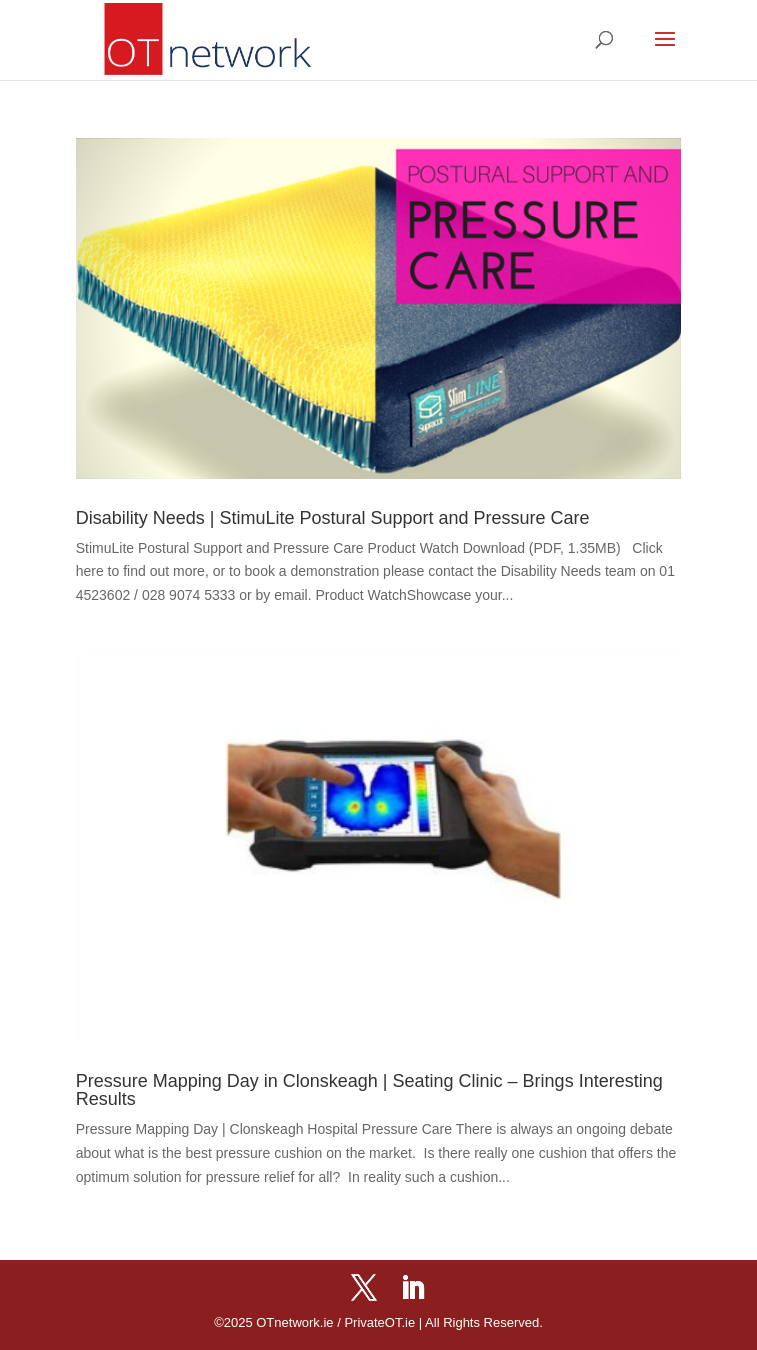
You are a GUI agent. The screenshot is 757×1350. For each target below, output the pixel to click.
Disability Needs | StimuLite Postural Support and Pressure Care (333, 518)
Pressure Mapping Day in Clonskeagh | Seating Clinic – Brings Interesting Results (369, 1090)
